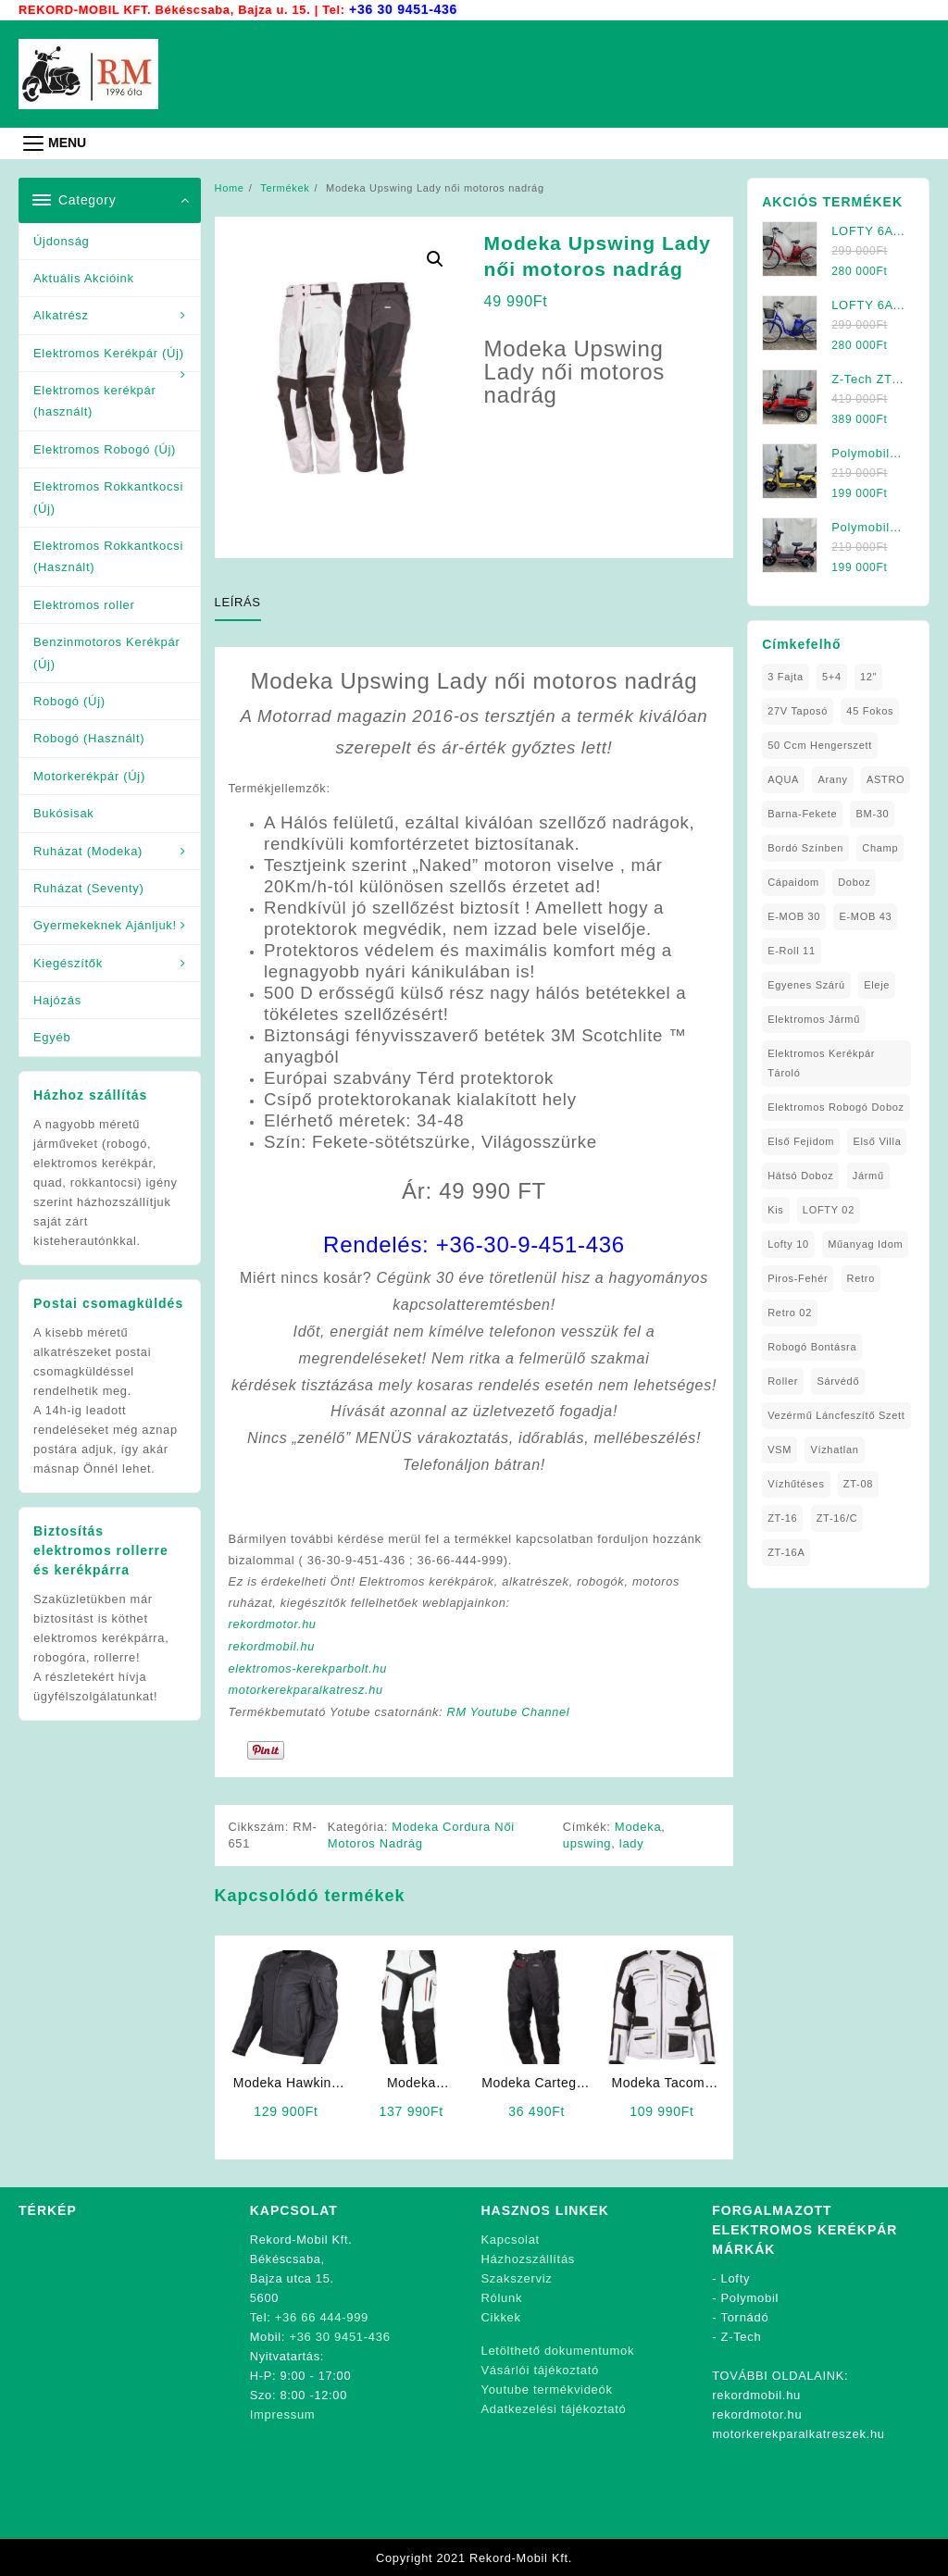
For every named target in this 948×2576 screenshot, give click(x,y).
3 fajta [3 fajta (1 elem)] (785, 675)
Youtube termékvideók (547, 2389)
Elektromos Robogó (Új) (104, 448)
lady (631, 1842)
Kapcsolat (510, 2239)
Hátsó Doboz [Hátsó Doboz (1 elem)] (800, 1174)
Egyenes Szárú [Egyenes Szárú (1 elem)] (806, 983)
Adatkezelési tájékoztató (554, 2408)
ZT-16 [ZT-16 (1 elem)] (782, 1517)
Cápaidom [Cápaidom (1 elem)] (793, 881)
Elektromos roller (83, 604)
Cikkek (501, 2316)
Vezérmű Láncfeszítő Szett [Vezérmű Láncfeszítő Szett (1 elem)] (835, 1414)
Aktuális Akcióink (83, 277)
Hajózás (57, 999)
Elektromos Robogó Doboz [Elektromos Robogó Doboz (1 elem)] (835, 1106)
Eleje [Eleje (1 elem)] (877, 983)
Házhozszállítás (528, 2258)
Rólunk (502, 2297)
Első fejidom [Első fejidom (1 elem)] (800, 1140)
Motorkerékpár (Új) (89, 775)
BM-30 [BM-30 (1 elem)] (873, 812)
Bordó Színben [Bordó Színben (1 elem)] (805, 846)
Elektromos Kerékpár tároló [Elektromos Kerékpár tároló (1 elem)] (821, 1062)
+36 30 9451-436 (404, 9)
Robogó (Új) (69, 700)
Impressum (283, 2413)
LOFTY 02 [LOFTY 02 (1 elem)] (828, 1208)
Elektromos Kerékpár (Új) (108, 352)
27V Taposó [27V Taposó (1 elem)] (797, 710)
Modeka (639, 1826)
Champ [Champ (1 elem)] (880, 846)
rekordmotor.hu (273, 1625)
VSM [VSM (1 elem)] (779, 1448)
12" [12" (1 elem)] (868, 675)
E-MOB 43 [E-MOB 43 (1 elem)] (865, 915)
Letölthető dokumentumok (558, 2350)
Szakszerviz (517, 2277)
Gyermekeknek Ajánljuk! (105, 924)
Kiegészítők (68, 962)
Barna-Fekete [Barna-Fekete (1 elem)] (802, 812)
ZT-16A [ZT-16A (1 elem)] (786, 1551)
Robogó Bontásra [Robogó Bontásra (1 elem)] (811, 1345)
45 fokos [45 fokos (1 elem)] (869, 710)
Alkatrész (61, 314)
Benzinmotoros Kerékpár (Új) (106, 651)
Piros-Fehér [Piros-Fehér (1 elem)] (797, 1277)
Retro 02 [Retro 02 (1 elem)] (789, 1311)
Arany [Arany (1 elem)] (832, 778)
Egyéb (51, 1036)
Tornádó (744, 2316)
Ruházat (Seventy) (88, 887)
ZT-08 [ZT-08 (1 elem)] (858, 1482)
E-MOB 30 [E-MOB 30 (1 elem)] (793, 915)
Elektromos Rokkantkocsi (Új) (108, 496)
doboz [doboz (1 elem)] (854, 881)
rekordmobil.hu (273, 1647)
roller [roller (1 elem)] (782, 1380)
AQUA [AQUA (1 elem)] (783, 778)
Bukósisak (63, 812)
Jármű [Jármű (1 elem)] (868, 1174)
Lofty (736, 2277)
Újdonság (61, 240)
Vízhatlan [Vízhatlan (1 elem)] (834, 1448)
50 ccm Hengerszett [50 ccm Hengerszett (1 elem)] (819, 744)
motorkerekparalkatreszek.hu (798, 2433)
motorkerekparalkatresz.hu (308, 1690)
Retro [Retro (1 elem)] (861, 1277)
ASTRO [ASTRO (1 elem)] (885, 778)
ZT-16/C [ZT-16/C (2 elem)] (837, 1517)
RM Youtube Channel (513, 1712)
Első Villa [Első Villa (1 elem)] (877, 1140)
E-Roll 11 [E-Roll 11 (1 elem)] (791, 949)
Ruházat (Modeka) (88, 850)
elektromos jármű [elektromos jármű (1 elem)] (813, 1018)
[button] (435, 258)
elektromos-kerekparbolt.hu (310, 1668)
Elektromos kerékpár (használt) (94, 399)
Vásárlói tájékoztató (540, 2369)
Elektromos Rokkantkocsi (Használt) (108, 555)
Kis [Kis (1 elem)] (775, 1208)
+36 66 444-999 (321, 2316)
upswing (587, 1842)
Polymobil (750, 2297)
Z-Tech (741, 2336)
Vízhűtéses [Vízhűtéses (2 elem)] (795, 1482)
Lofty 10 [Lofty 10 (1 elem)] (788, 1243)
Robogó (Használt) (88, 737)
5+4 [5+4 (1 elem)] (832, 675)
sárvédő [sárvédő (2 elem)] (838, 1380)
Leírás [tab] (238, 601)
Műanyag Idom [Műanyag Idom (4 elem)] (865, 1243)
